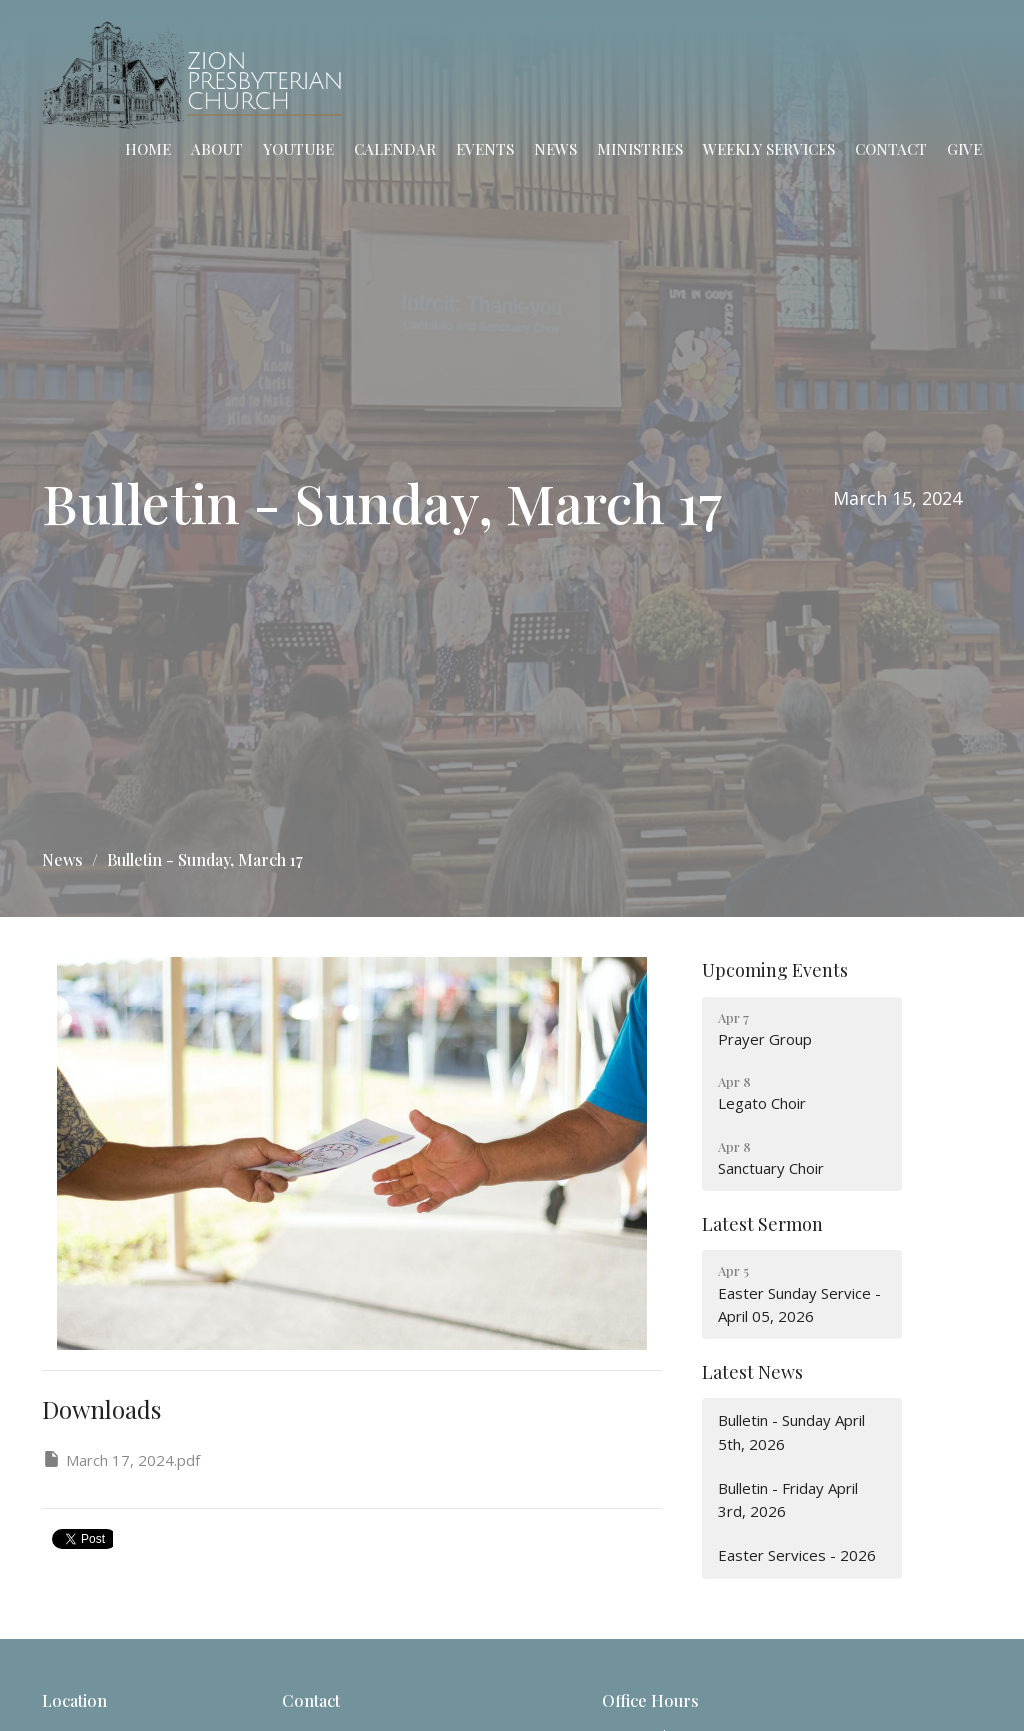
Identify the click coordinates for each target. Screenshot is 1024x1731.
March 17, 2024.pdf (121, 1459)
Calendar (395, 149)
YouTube (298, 149)
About (217, 149)
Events (485, 149)
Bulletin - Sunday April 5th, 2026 (791, 1431)
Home (148, 149)
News (555, 149)
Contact (891, 149)
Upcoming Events (775, 970)
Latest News (752, 1372)
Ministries (640, 149)
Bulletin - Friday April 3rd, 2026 (788, 1499)
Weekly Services (769, 149)
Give (964, 149)
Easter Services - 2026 (797, 1555)
